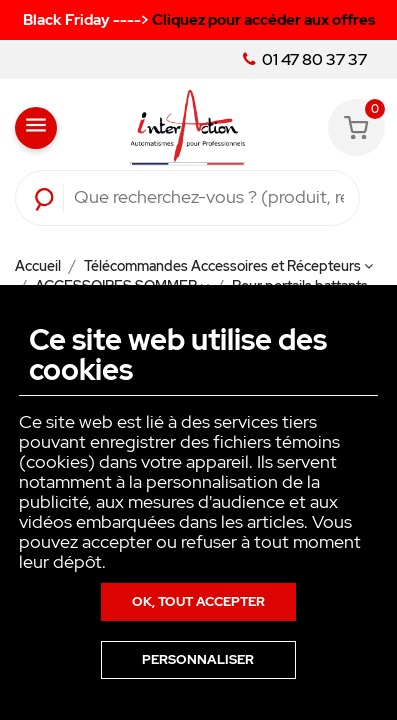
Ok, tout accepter (198, 601)
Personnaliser (198, 659)
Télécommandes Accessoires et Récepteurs (228, 266)
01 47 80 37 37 (305, 60)
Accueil (39, 266)
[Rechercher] (209, 198)
